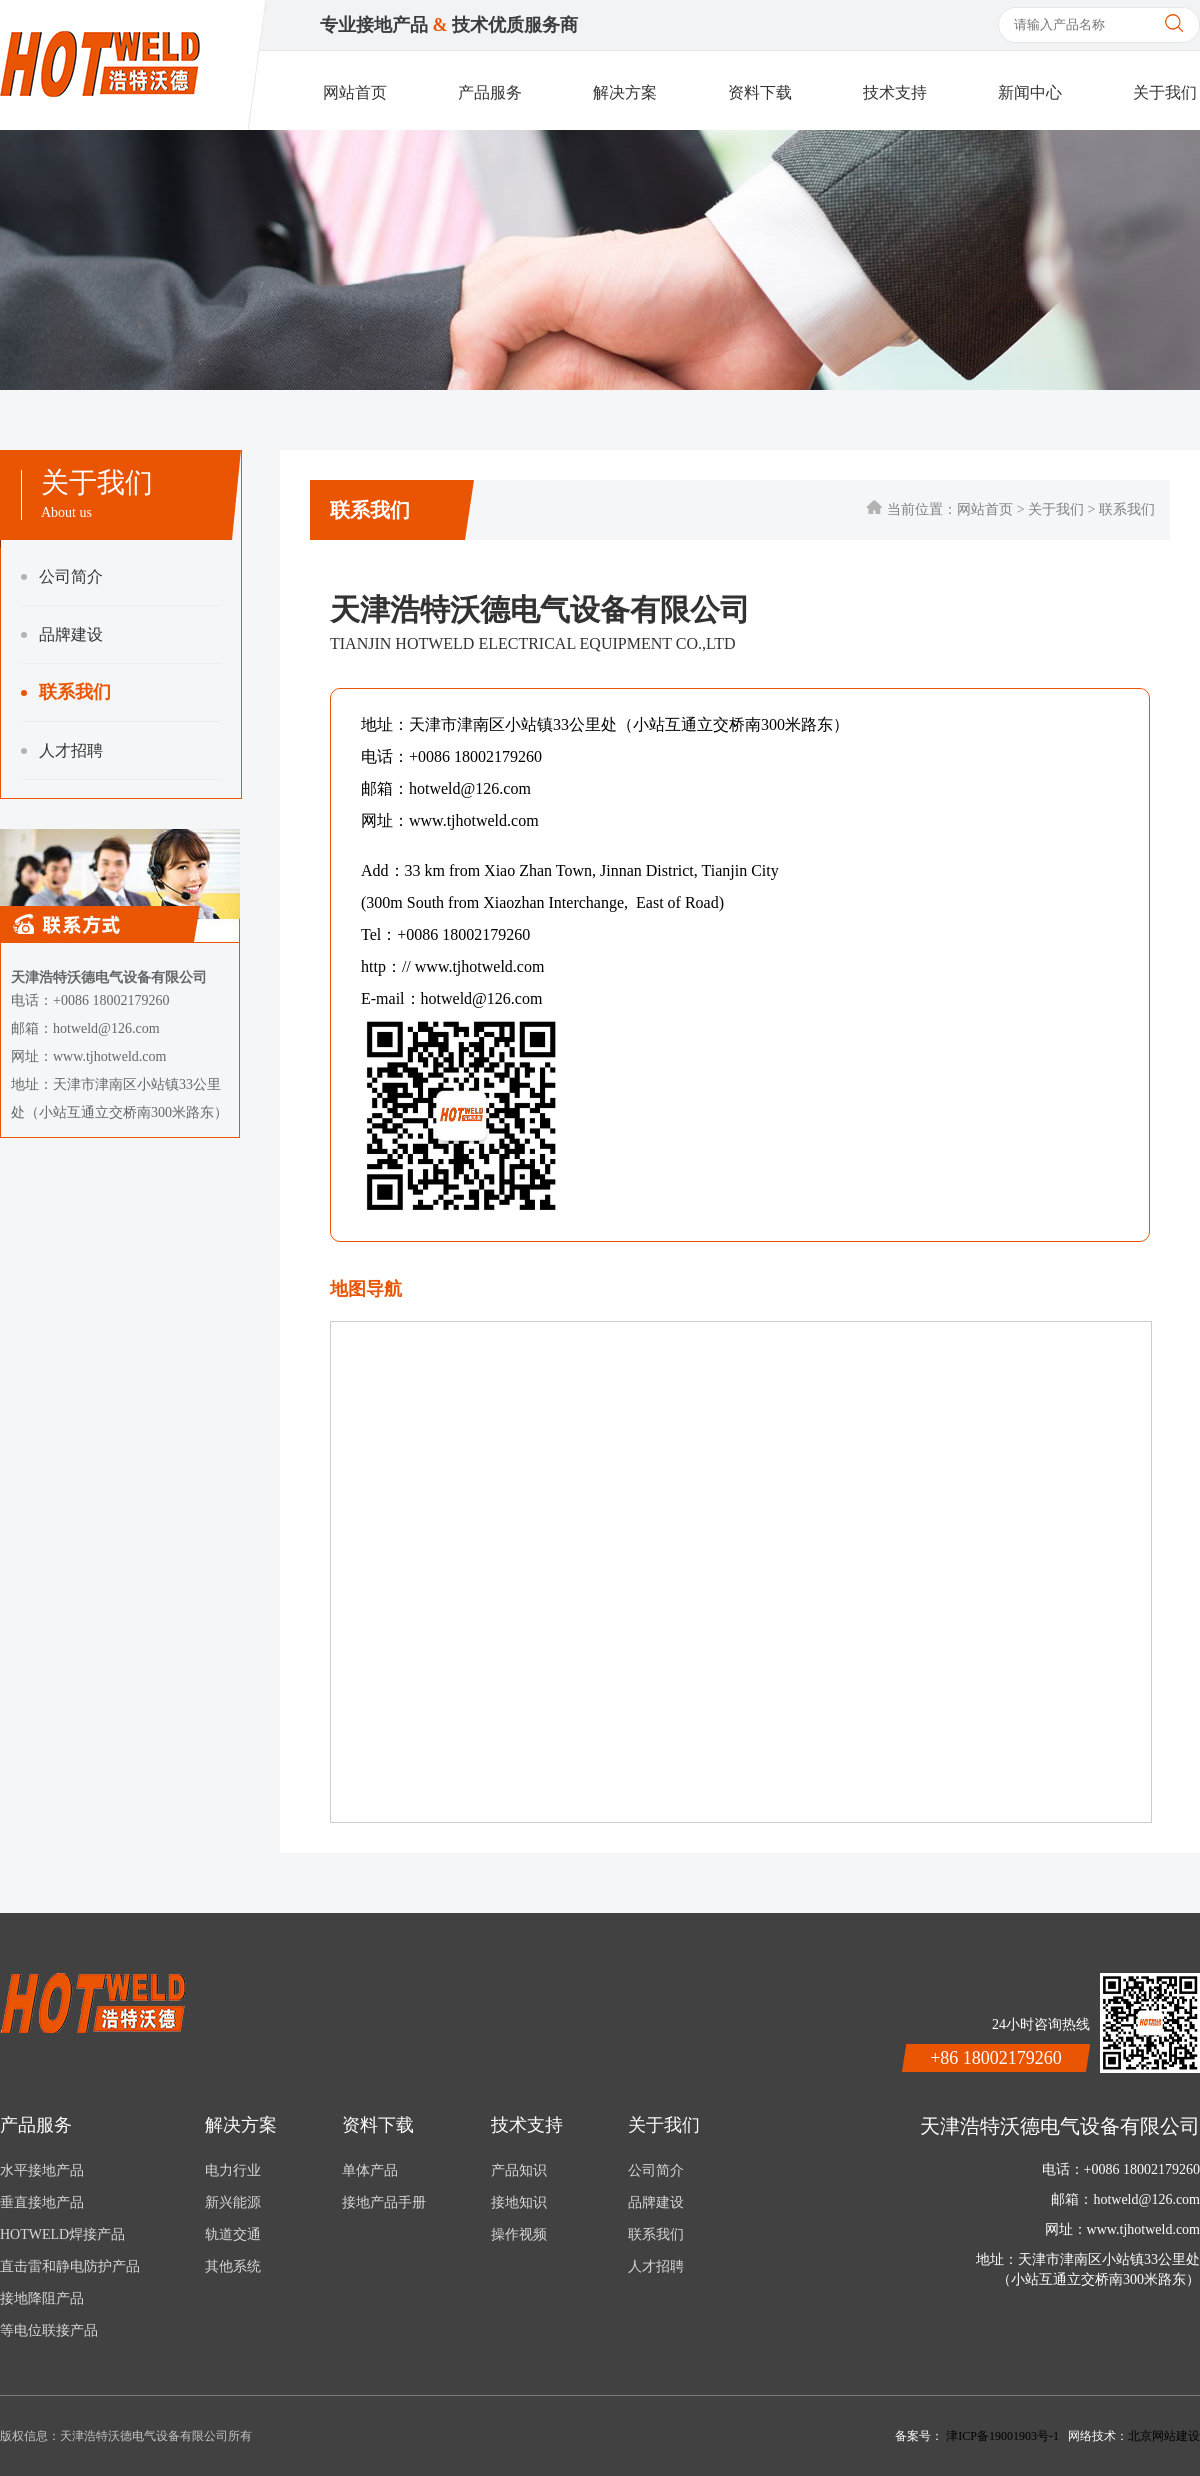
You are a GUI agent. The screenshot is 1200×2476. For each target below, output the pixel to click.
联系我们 (66, 692)
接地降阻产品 (42, 2298)
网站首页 (355, 92)
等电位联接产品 (49, 2330)
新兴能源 (233, 2202)
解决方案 (625, 92)
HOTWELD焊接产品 (62, 2234)
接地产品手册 (384, 2202)
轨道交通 (233, 2234)
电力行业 (233, 2170)
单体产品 (370, 2170)
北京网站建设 (1164, 2436)
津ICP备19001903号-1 (1004, 2436)
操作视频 (519, 2234)
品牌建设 (62, 634)
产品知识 (519, 2170)
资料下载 (760, 92)
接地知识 (519, 2202)
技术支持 (895, 92)
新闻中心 (1030, 92)
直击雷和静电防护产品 (70, 2266)
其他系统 (233, 2266)
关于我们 (1165, 92)
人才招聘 (62, 750)
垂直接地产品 (42, 2202)
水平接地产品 (42, 2170)
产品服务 (490, 92)
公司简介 (62, 576)
